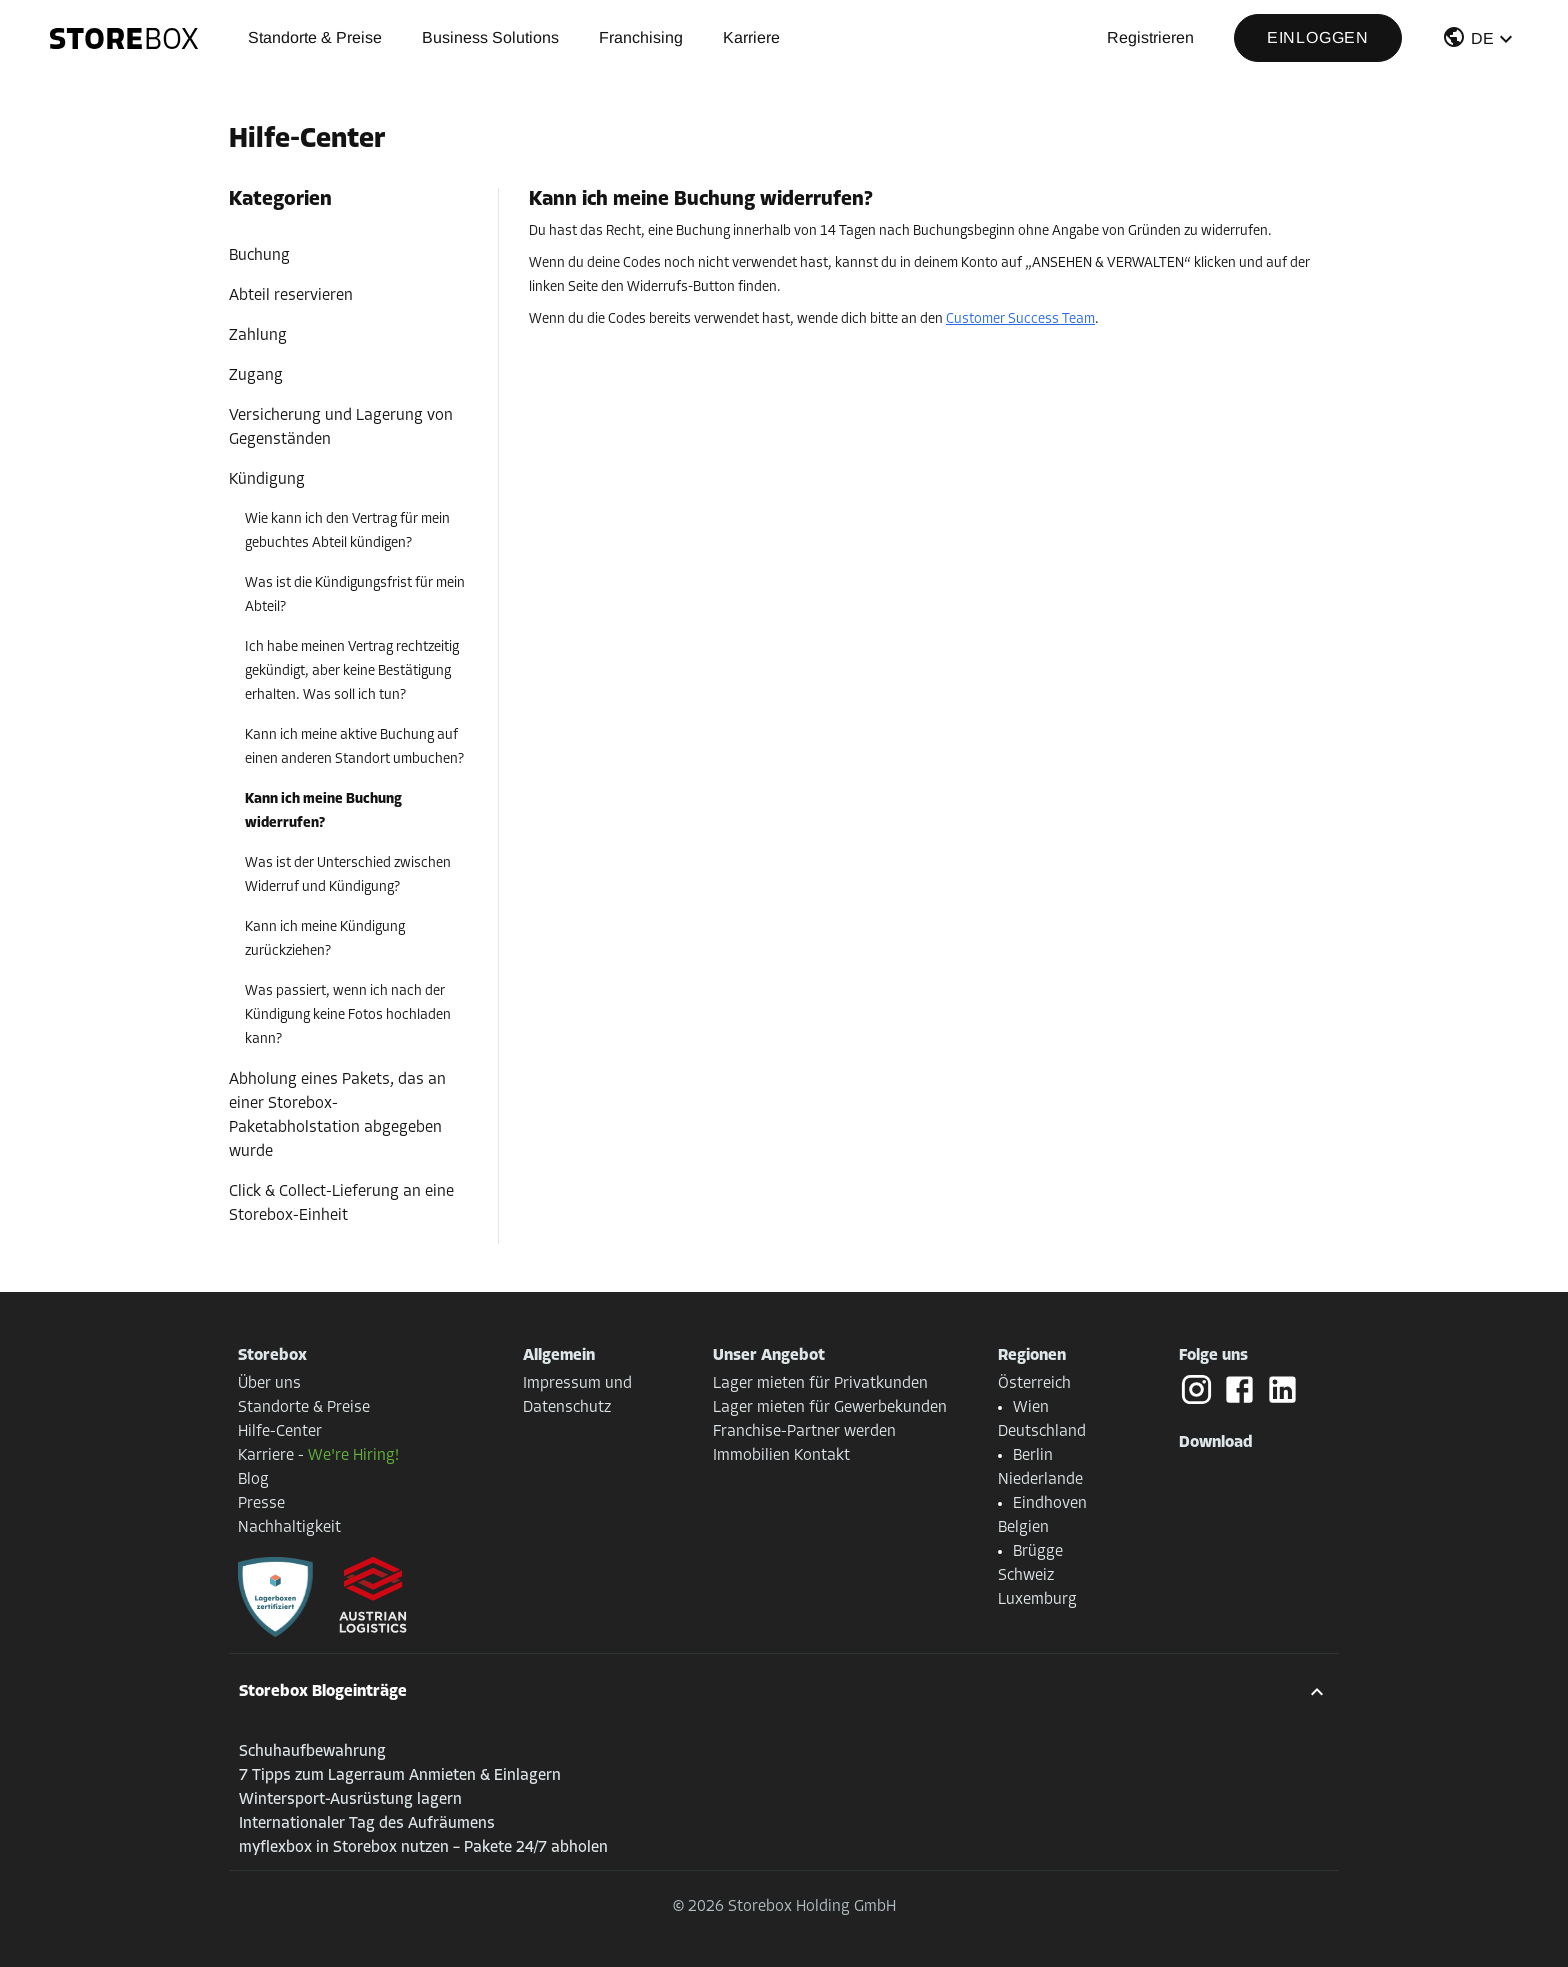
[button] (1480, 41)
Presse (261, 1504)
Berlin (1033, 1456)
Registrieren (1150, 37)
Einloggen (1318, 37)
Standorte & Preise (315, 37)
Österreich (1034, 1384)
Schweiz (1026, 1576)
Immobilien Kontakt (781, 1456)
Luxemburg (1037, 1600)
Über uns (269, 1384)
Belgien (1023, 1528)
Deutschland (1042, 1432)
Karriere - (318, 1456)
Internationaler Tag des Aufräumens (367, 1824)
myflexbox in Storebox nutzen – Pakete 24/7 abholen (423, 1848)
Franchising (641, 37)
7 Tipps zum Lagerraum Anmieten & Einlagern (400, 1776)
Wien (1031, 1408)
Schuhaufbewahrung (312, 1752)
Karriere (751, 37)
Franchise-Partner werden (804, 1432)
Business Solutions (490, 37)
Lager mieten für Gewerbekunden (830, 1408)
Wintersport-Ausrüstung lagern (350, 1800)
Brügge (1038, 1552)
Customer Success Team (1020, 319)
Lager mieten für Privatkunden (820, 1384)
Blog (253, 1480)
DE (1482, 38)
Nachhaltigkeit (289, 1528)
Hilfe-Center (280, 1432)
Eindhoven (1050, 1504)
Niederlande (1040, 1480)
